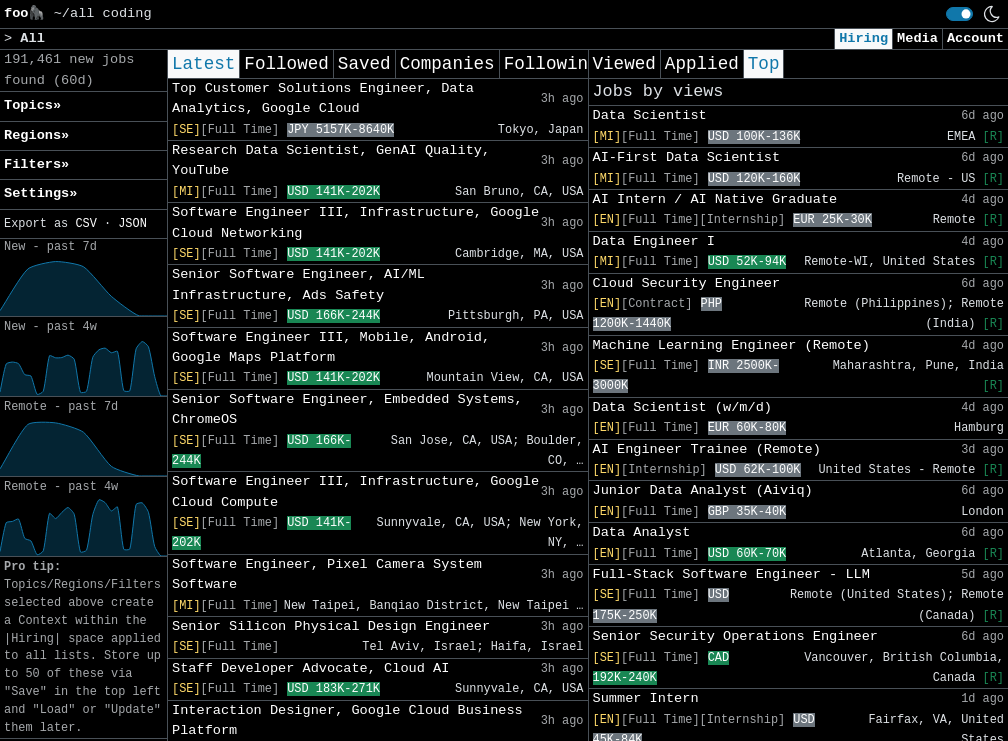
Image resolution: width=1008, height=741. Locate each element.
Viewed (624, 64)
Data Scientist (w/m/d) (682, 407)
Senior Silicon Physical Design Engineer (331, 626)
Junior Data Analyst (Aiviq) (703, 490)
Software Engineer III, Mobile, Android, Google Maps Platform (331, 347)
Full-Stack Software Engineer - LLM (731, 574)
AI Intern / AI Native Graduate (715, 199)
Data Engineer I (654, 241)
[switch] (959, 14)
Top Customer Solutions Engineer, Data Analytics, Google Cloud (323, 98)
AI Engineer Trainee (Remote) (707, 449)
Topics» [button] (32, 105)
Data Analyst (642, 532)
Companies (447, 64)
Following (551, 64)
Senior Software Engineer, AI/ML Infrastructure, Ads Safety (298, 284)
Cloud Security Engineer (687, 283)
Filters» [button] (36, 164)
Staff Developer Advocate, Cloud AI (310, 668)
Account (975, 38)
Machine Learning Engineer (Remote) (731, 345)
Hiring (863, 38)
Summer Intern (646, 698)
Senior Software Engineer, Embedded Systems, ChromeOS (347, 409)
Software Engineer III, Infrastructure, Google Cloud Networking (355, 222)
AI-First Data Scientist (687, 157)
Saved (364, 64)
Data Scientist (650, 115)
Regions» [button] (36, 135)
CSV (85, 224)
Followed (286, 64)
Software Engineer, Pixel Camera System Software (327, 574)
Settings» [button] (40, 193)
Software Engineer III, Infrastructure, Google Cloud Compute (355, 491)
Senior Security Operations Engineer (736, 636)
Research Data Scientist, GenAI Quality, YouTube (331, 160)
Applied (702, 64)
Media (917, 38)
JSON (132, 224)
